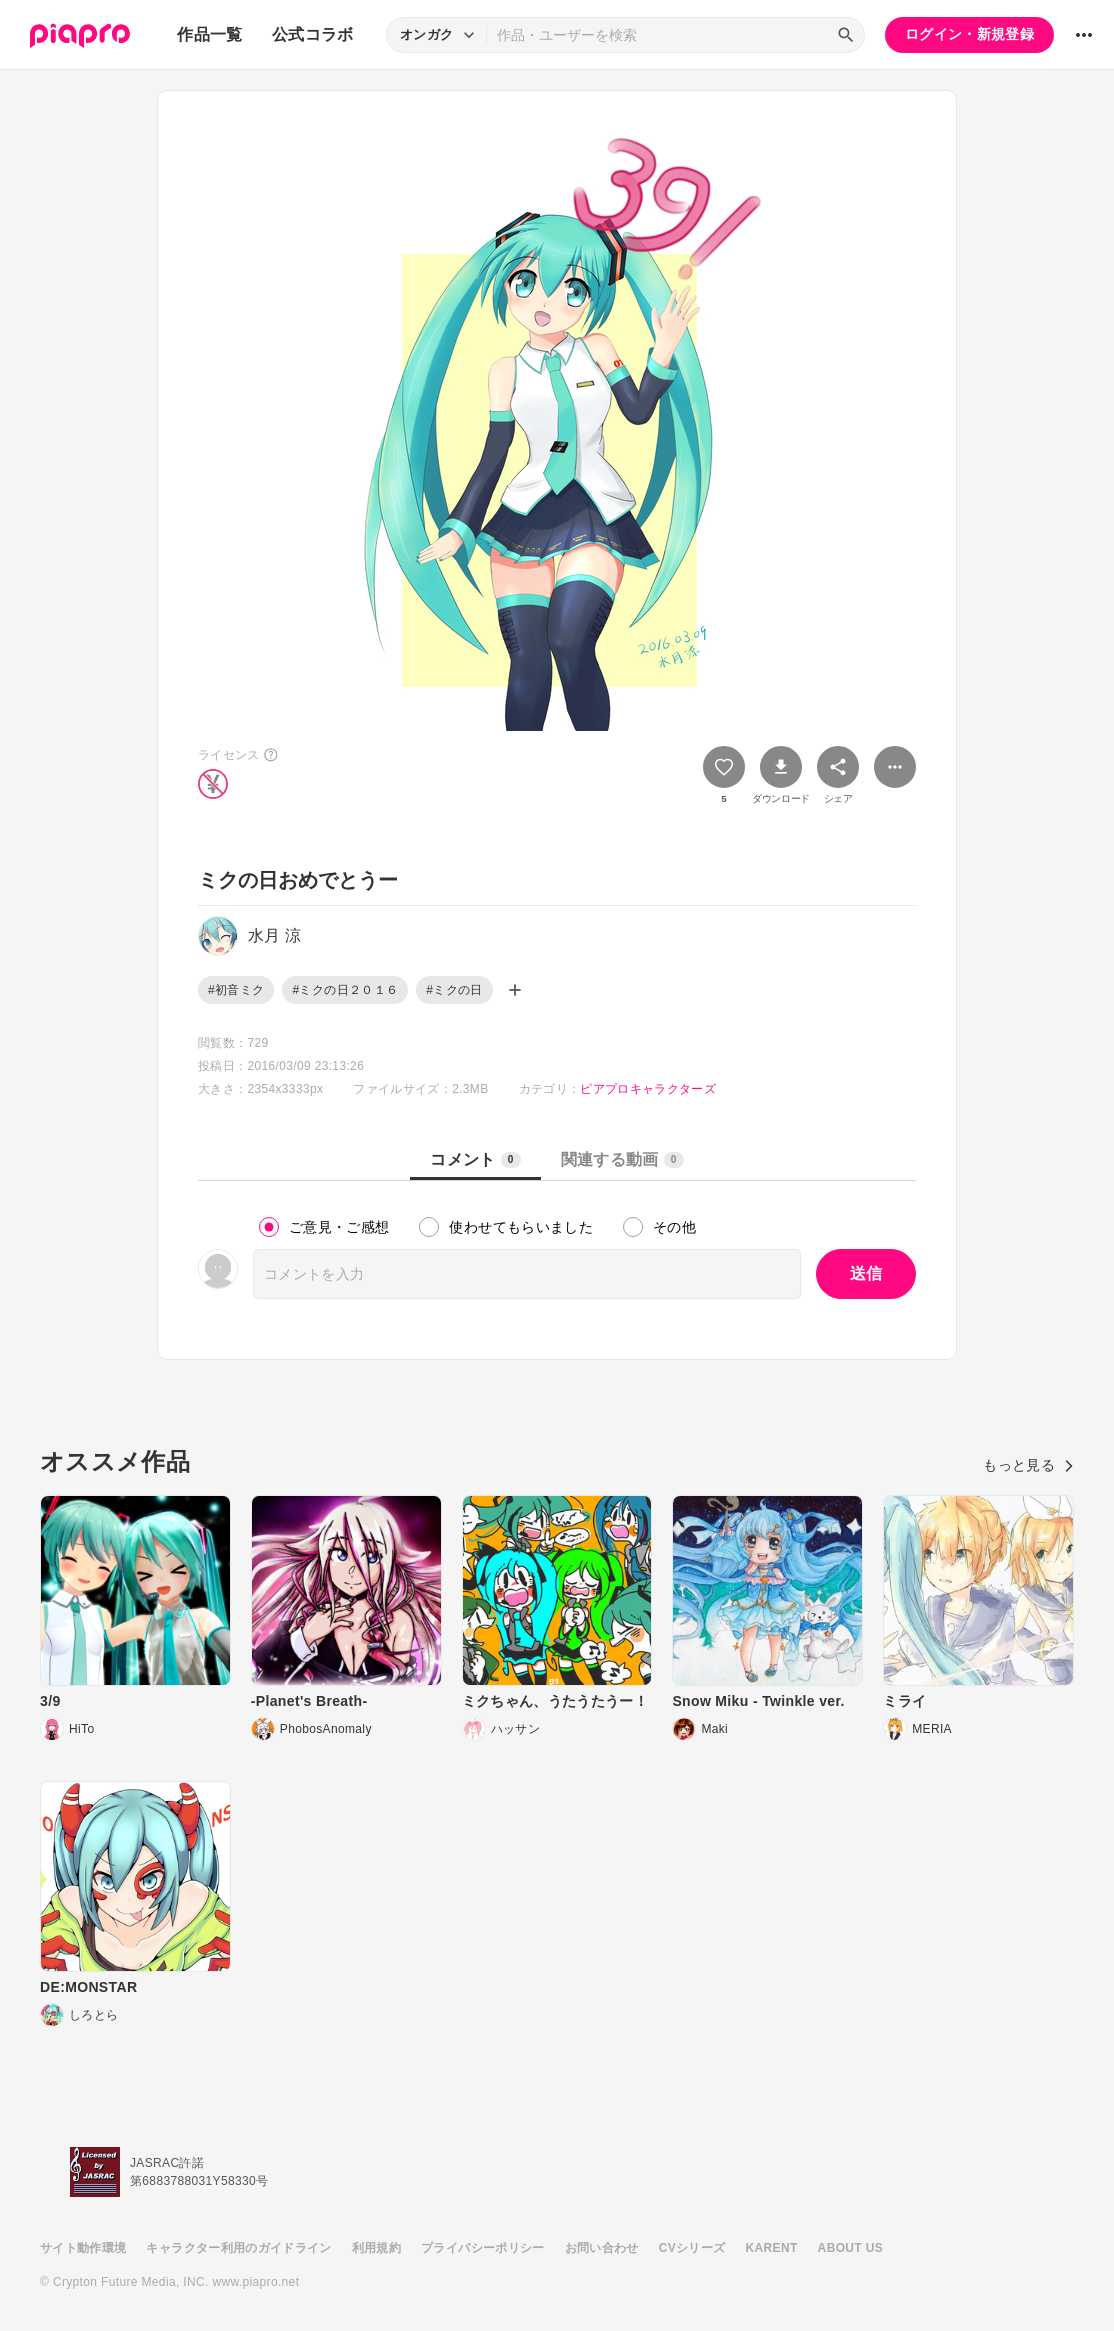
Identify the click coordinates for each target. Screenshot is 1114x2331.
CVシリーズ (692, 2248)
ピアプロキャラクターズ (648, 1089)
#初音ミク (236, 990)
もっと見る (1028, 1465)
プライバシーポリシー (483, 2248)
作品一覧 (209, 34)
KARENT (772, 2248)
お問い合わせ (602, 2248)
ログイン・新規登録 (969, 34)
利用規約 (376, 2248)
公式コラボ (313, 34)
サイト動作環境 (83, 2248)
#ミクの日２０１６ (345, 990)
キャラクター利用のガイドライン (238, 2248)
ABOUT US (850, 2248)
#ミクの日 (454, 990)
